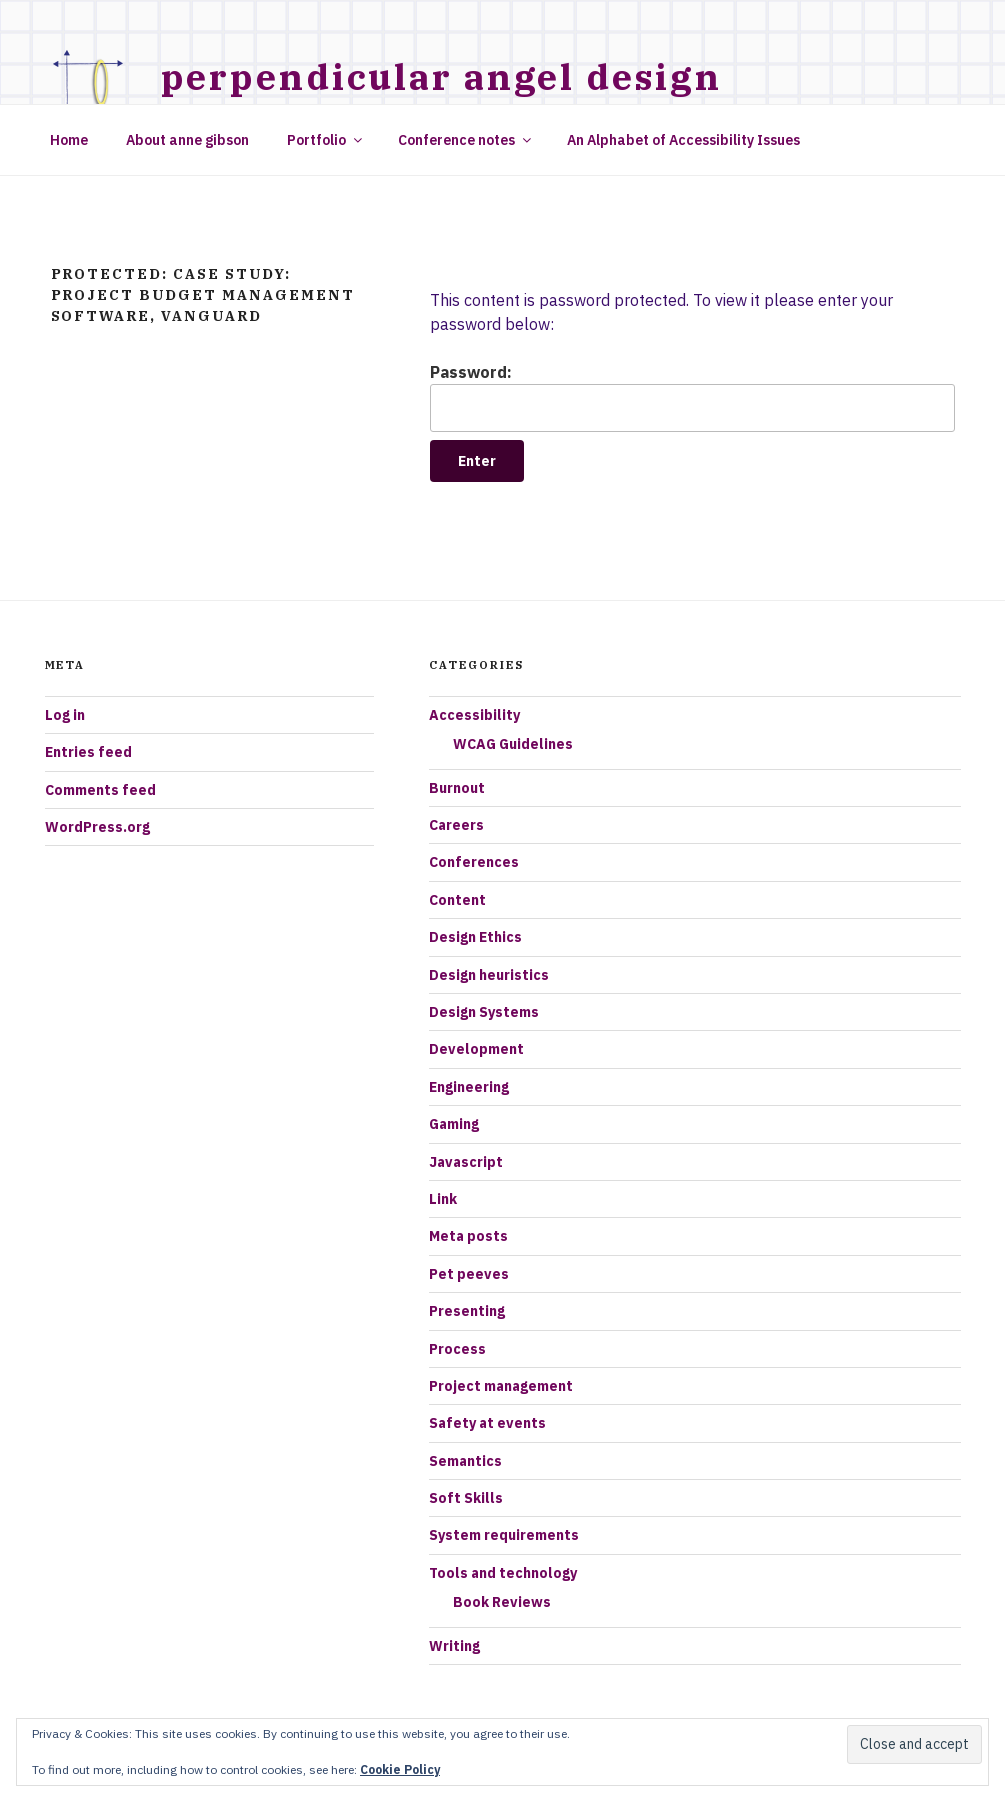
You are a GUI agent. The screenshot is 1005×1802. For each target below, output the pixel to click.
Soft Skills (466, 1498)
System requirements (504, 1535)
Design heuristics (489, 975)
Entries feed (88, 752)
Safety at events (487, 1423)
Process (457, 1349)
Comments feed (100, 790)
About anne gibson (187, 140)
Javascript (466, 1162)
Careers (456, 825)
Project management (501, 1386)
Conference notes (466, 140)
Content (457, 900)
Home (69, 140)
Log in (65, 715)
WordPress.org (97, 827)
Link (443, 1199)
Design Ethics (475, 937)
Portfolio (326, 140)
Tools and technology (503, 1573)
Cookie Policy (400, 1769)
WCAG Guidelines (513, 744)
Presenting (467, 1311)
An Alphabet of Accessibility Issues (683, 140)
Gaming (454, 1124)
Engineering (469, 1087)
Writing (454, 1646)
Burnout (457, 788)
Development (476, 1049)
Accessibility (474, 715)
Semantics (465, 1461)
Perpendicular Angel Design (441, 76)
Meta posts (468, 1236)
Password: (692, 397)
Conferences (474, 862)
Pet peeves (469, 1274)
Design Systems (484, 1012)
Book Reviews (502, 1602)
